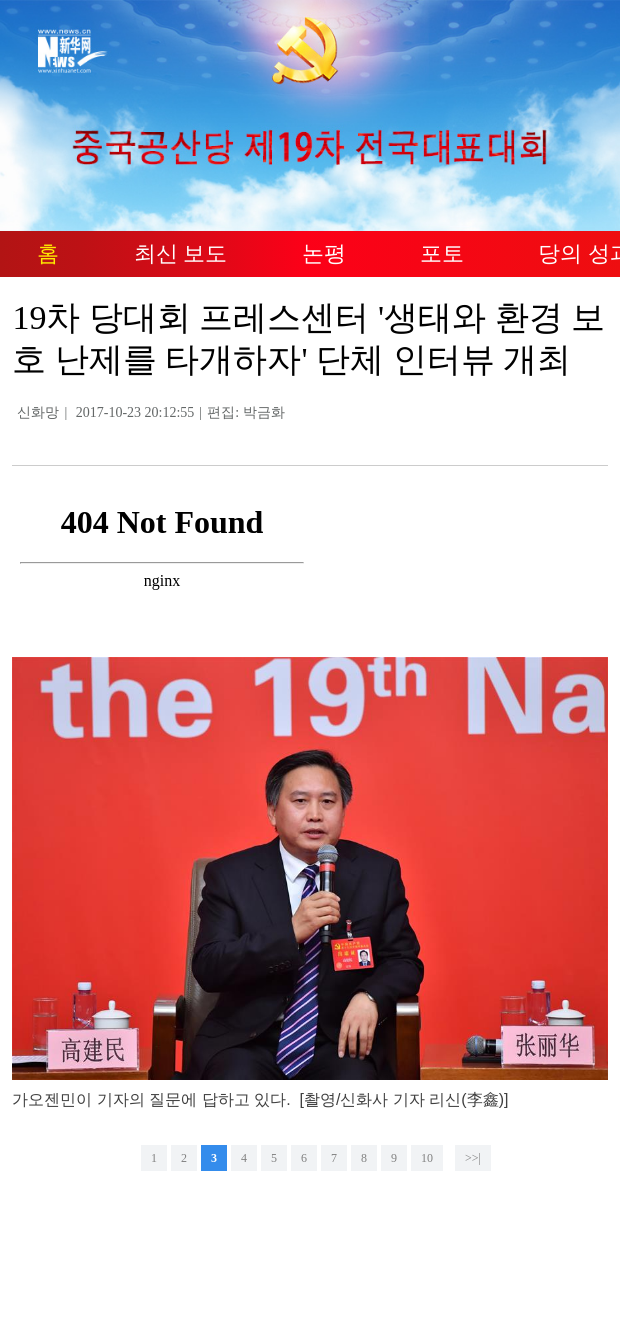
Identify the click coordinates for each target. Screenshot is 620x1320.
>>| (473, 1158)
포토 (442, 253)
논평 (324, 253)
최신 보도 (181, 253)
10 (427, 1158)
